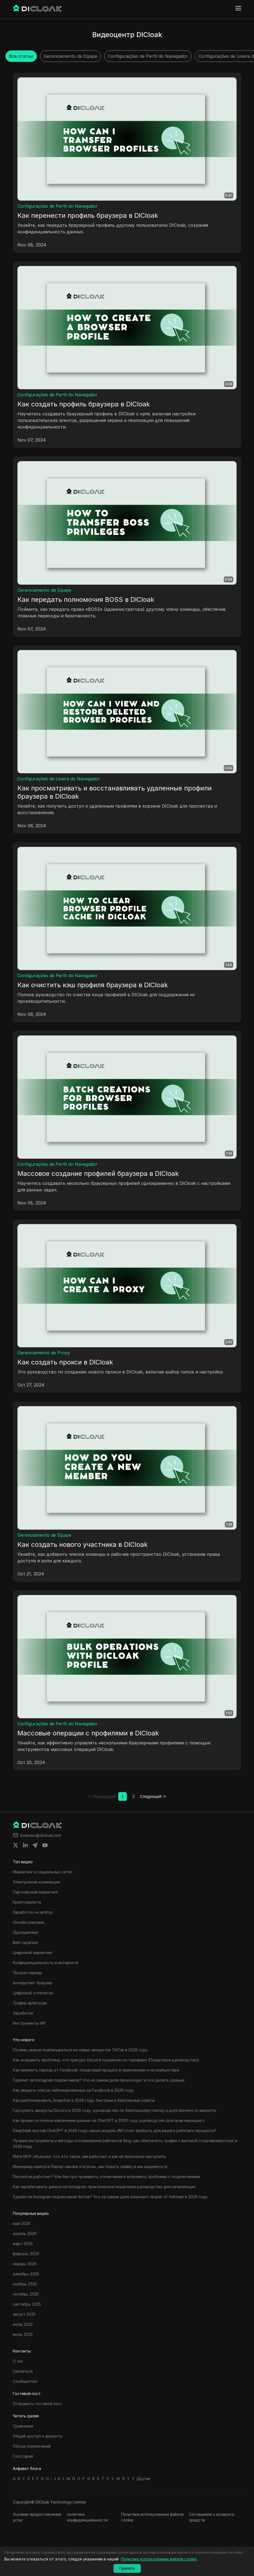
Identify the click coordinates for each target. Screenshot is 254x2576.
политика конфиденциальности (87, 2517)
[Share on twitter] (15, 1845)
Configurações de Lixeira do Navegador (58, 778)
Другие (143, 2478)
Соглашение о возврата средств (211, 2517)
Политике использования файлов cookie (152, 2517)
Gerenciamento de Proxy (43, 1352)
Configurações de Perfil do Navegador (57, 206)
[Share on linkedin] (25, 1845)
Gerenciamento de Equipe (44, 590)
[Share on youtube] (45, 1845)
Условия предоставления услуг (37, 2517)
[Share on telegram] (35, 1845)
